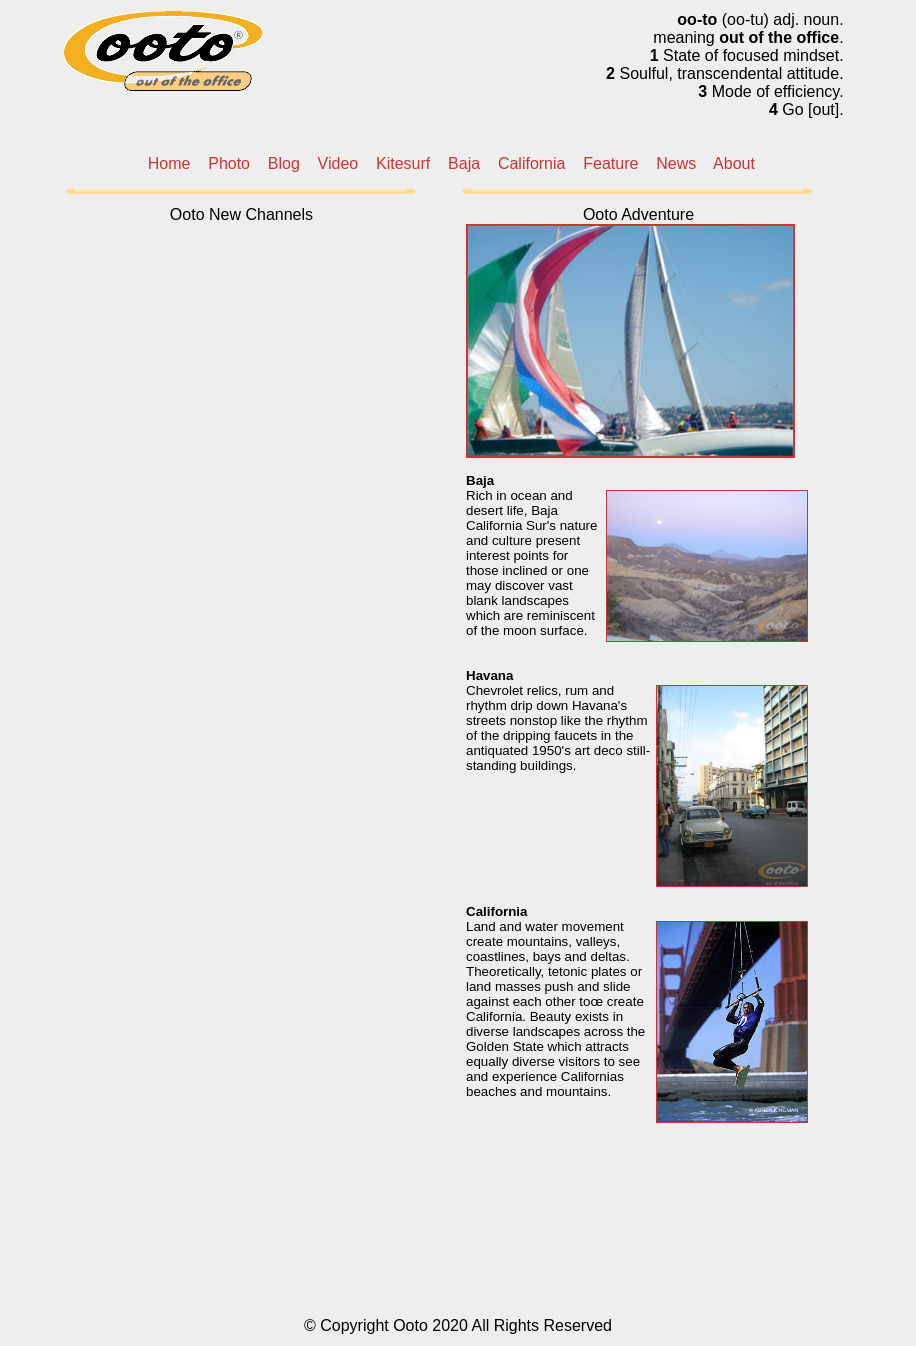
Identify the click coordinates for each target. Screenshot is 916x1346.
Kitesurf (403, 163)
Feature (610, 163)
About (734, 163)
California (532, 163)
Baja (464, 163)
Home (169, 163)
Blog (284, 163)
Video (338, 163)
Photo (229, 163)
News (676, 163)
